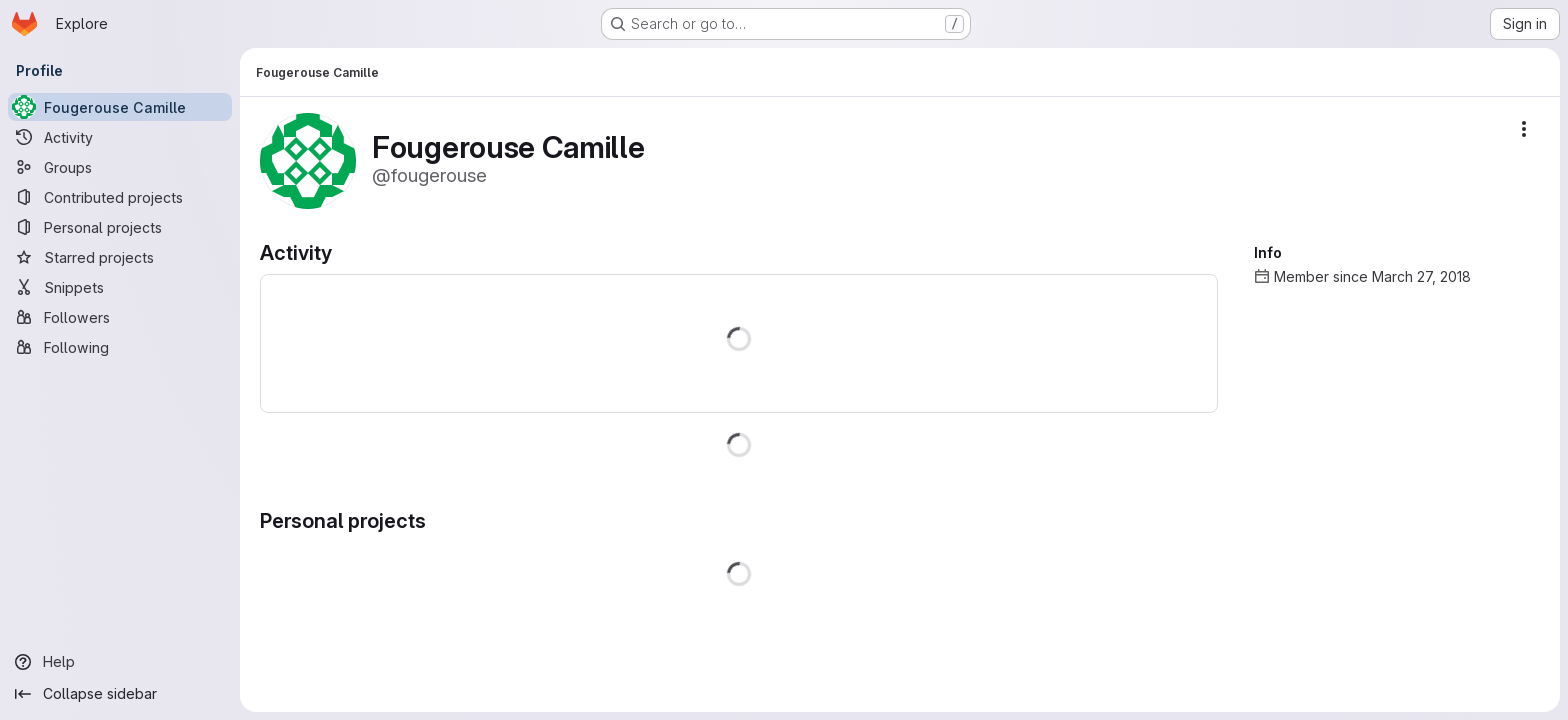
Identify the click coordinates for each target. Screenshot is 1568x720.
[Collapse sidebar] (120, 694)
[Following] (120, 347)
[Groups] (120, 167)
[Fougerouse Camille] (120, 107)
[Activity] (120, 137)
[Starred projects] (120, 257)
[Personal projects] (120, 227)
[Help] (120, 662)
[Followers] (120, 317)
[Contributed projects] (120, 197)
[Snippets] (120, 287)
